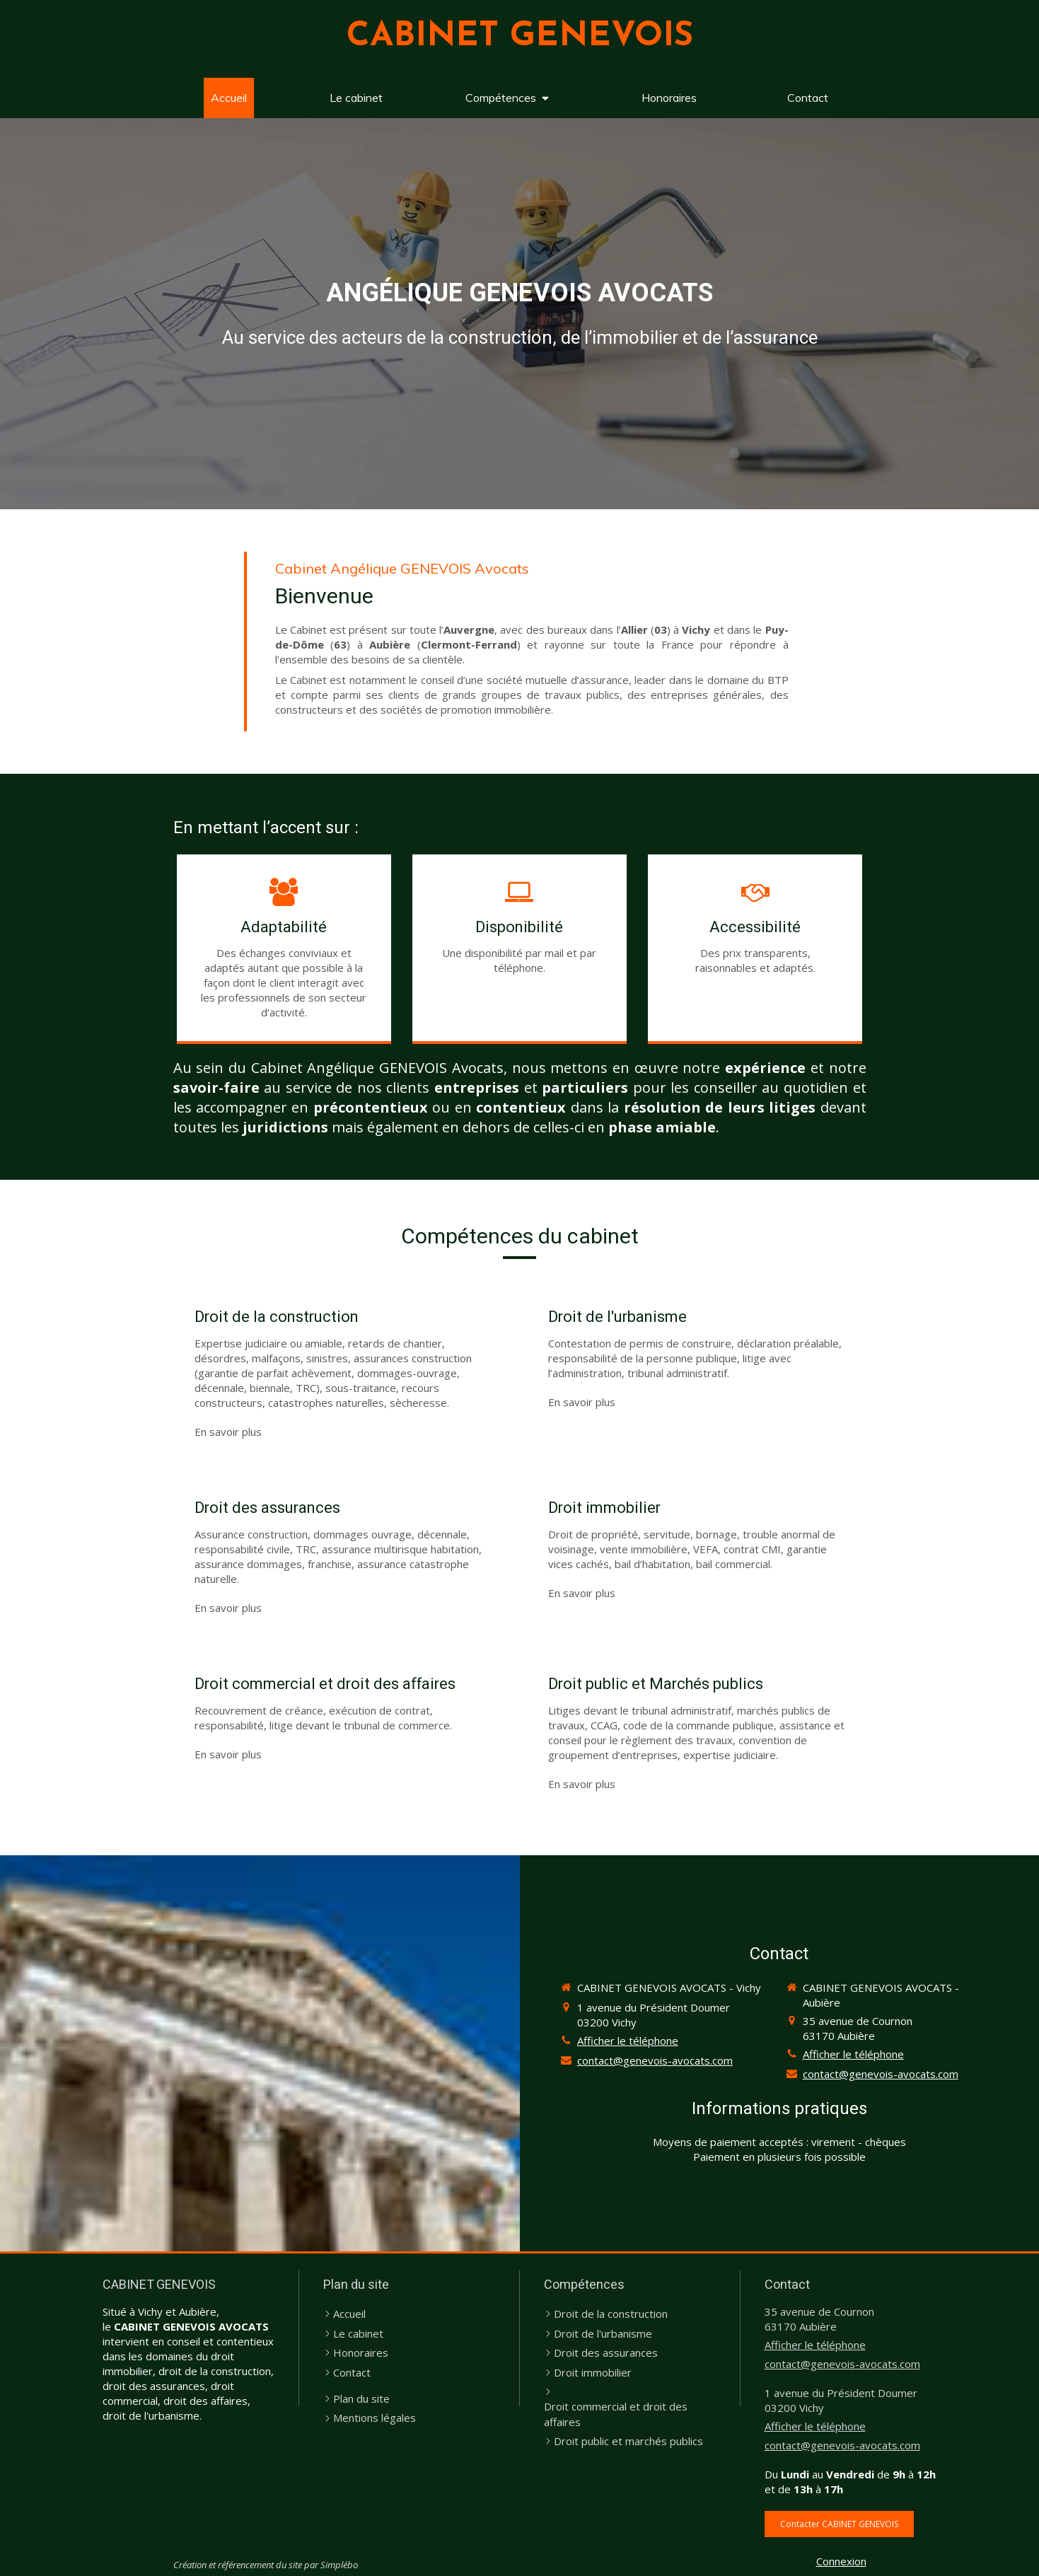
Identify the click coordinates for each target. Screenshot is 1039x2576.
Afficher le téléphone (627, 2040)
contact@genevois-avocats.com (655, 2060)
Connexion (841, 2561)
